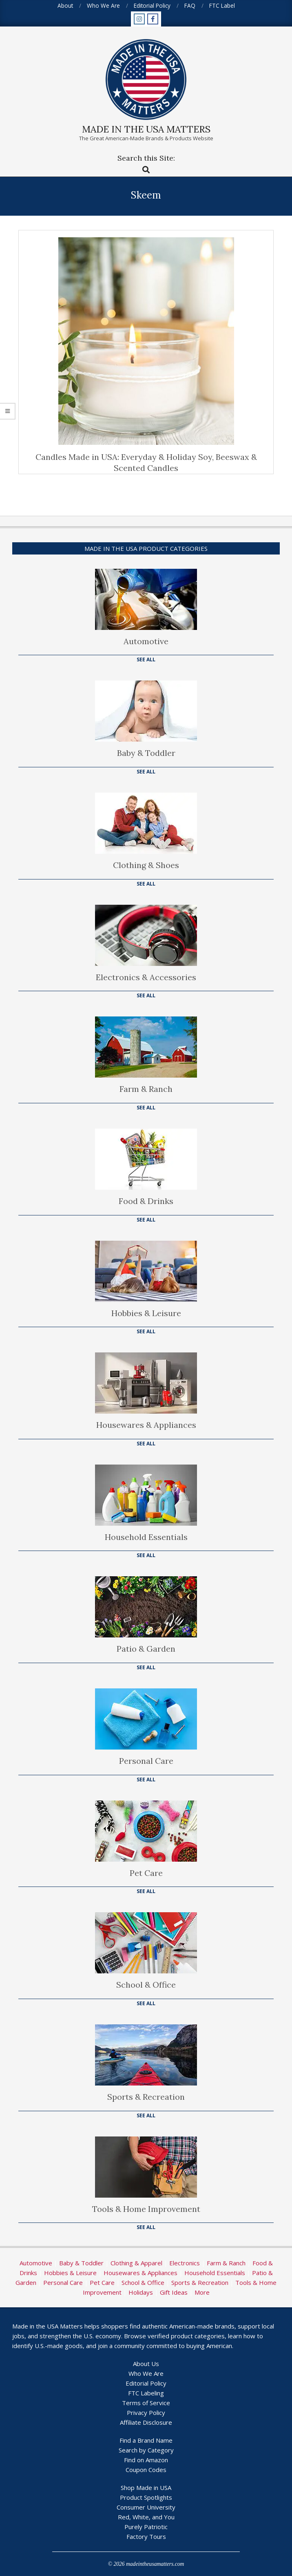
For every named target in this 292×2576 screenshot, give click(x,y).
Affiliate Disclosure (146, 2422)
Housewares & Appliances (146, 1425)
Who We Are (146, 2373)
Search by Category (146, 2450)
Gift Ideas (174, 2292)
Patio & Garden (146, 1649)
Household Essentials (146, 1537)
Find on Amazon (146, 2460)
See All (146, 659)
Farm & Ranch (146, 1089)
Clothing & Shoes (146, 865)
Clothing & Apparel (136, 2263)
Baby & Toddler (146, 753)
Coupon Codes (146, 2470)
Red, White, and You (146, 2517)
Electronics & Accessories (146, 977)
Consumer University (146, 2507)
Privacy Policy (146, 2412)
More (202, 2292)
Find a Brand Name (146, 2440)
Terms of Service (146, 2403)
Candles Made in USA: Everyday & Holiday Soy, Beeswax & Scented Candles (146, 462)
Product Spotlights (146, 2497)
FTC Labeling (146, 2393)
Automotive (146, 641)
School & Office (146, 1984)
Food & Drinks (146, 1201)
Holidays (140, 2292)
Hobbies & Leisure (146, 1313)
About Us (146, 2363)
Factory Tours (146, 2536)
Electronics (184, 2263)
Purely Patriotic (146, 2527)
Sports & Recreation (146, 2097)
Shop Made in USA (146, 2487)
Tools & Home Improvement (146, 2209)
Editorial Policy (146, 2383)
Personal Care (146, 1761)
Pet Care (146, 1873)
